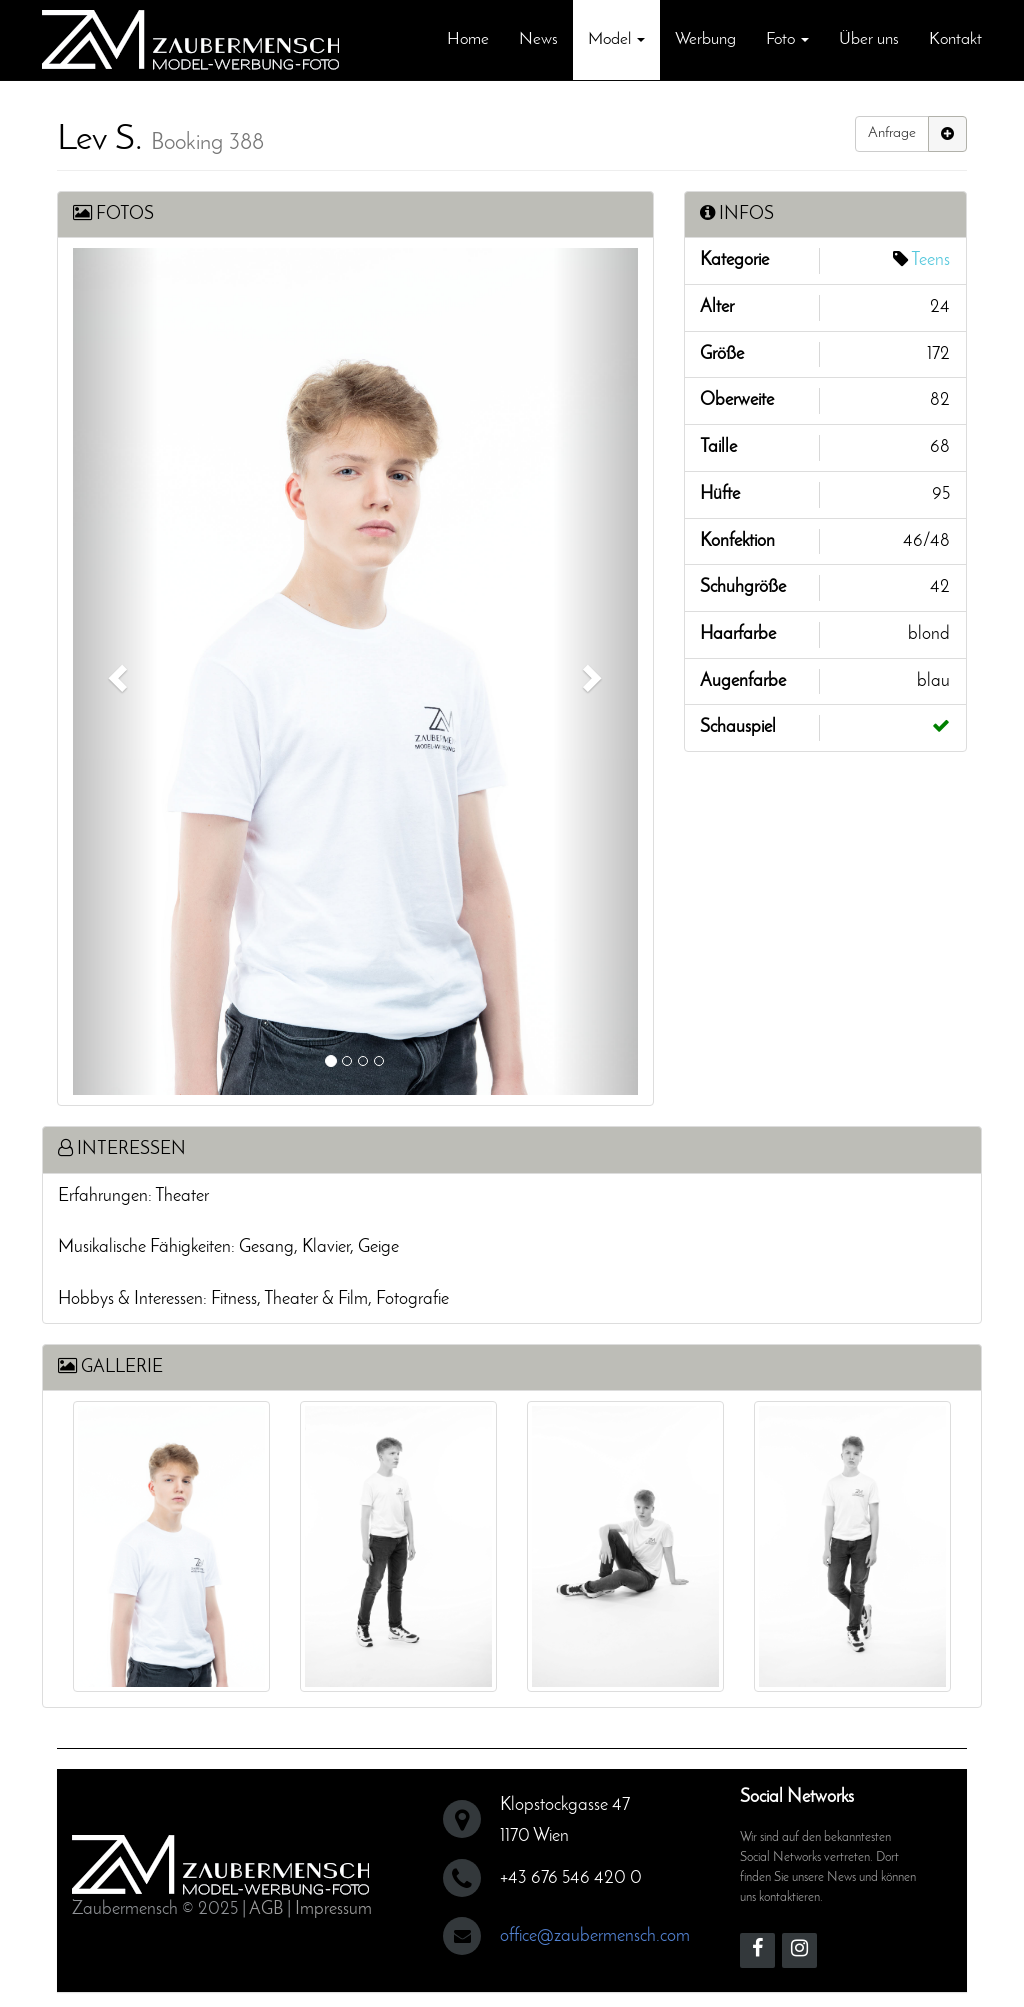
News (538, 39)
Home (468, 39)
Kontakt (955, 39)
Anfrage (892, 133)
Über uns (869, 39)
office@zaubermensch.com (595, 1931)
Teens (930, 260)
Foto (787, 39)
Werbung (705, 39)
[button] (115, 671)
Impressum (333, 1904)
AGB (266, 1904)
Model (616, 39)
